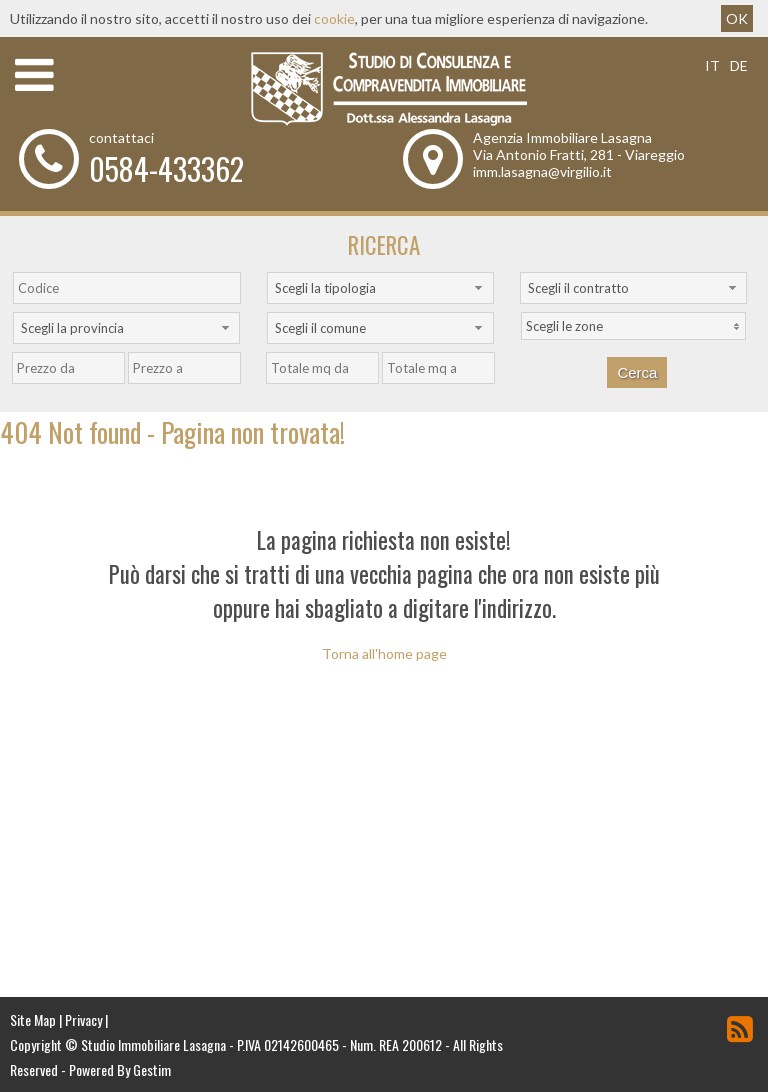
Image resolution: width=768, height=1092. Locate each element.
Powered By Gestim (120, 1069)
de (739, 65)
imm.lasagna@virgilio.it (542, 171)
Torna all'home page (384, 653)
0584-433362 (166, 168)
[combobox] (380, 288)
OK (737, 18)
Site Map (33, 1019)
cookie (334, 18)
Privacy (83, 1019)
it (712, 65)
